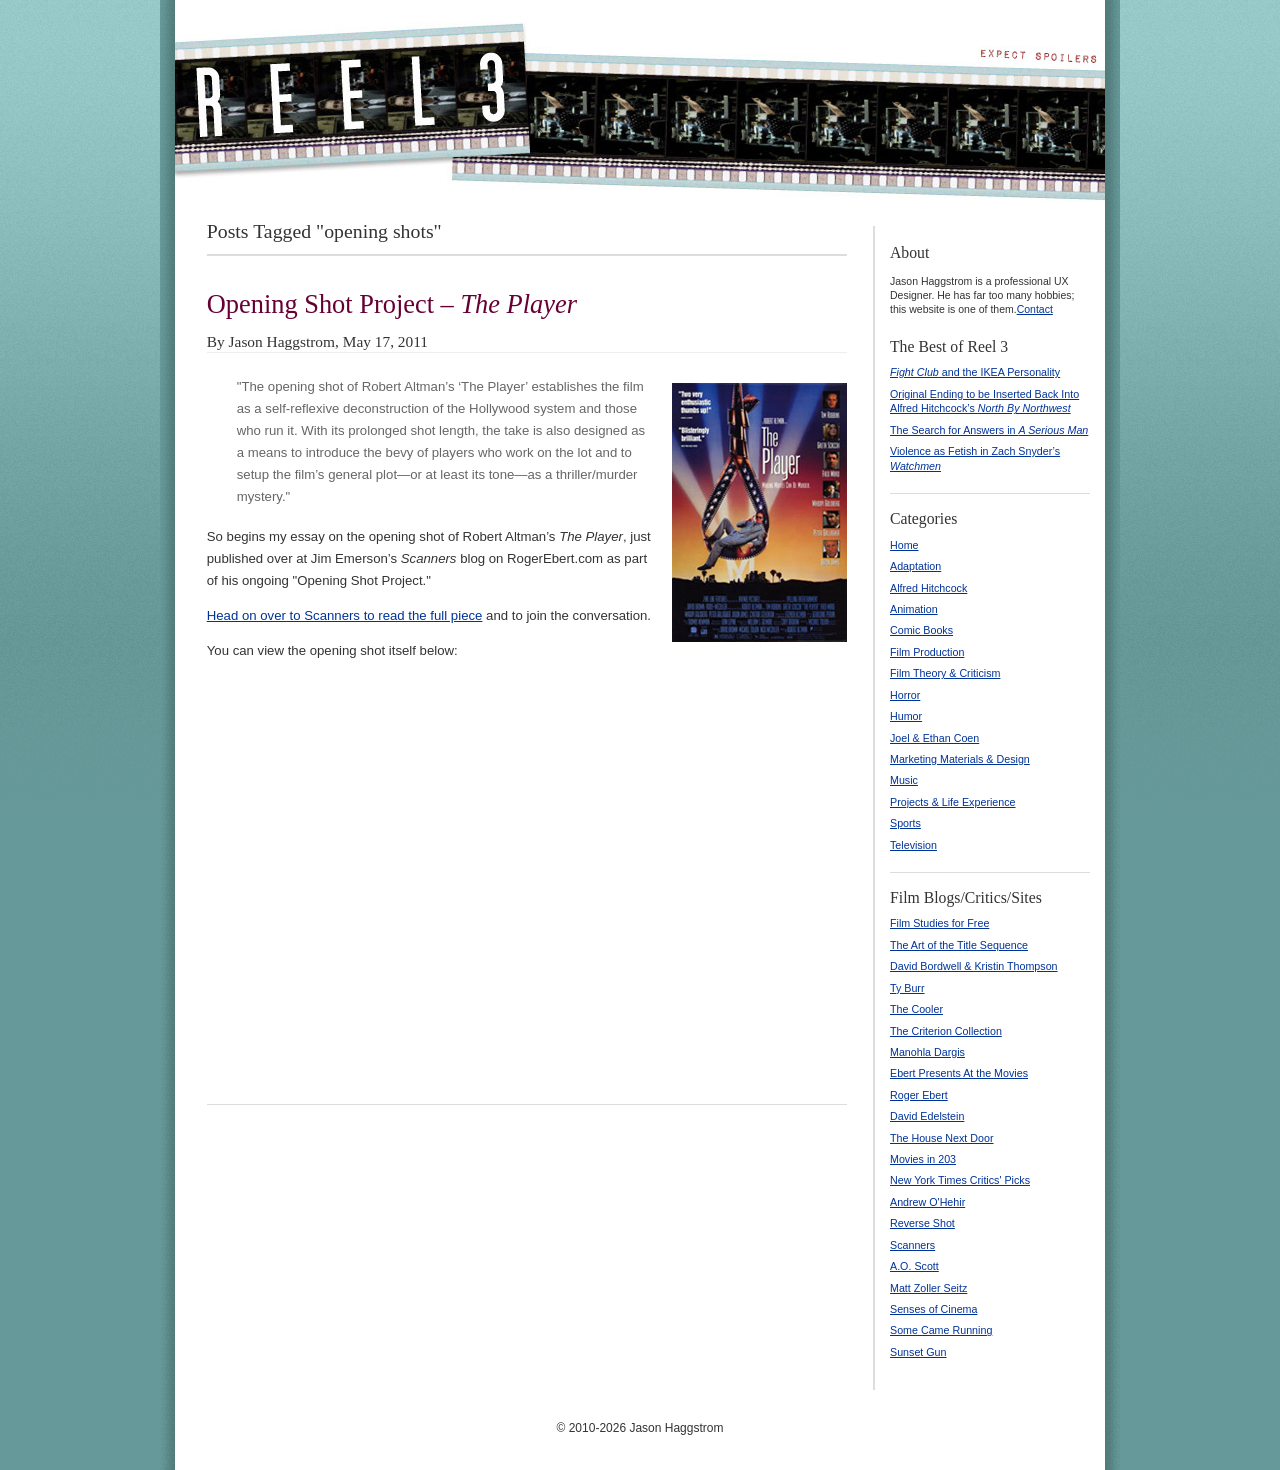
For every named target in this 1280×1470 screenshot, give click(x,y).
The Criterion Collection (946, 1031)
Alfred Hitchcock (928, 588)
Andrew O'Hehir (927, 1202)
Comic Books (921, 630)
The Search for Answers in (989, 430)
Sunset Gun (918, 1352)
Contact (1035, 309)
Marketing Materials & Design (960, 759)
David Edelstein (927, 1116)
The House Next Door (942, 1138)
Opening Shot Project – (392, 304)
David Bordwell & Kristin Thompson (974, 966)
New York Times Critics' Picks (960, 1180)
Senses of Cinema (933, 1309)
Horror (905, 695)
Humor (906, 716)
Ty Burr (907, 988)
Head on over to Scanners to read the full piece (345, 615)
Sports (905, 823)
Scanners (912, 1245)
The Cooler (916, 1009)
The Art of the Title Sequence (959, 945)
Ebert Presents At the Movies (959, 1073)
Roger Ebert (919, 1095)
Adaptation (915, 566)
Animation (914, 609)
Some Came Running (941, 1330)
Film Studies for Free (939, 923)
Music (904, 780)
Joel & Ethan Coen (934, 738)
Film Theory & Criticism (945, 673)
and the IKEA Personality (975, 372)
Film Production (927, 652)
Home (904, 545)
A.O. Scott (914, 1266)
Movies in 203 (923, 1159)
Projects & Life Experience (953, 802)
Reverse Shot (922, 1223)
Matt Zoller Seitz (928, 1288)
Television (913, 845)
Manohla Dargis (927, 1052)
